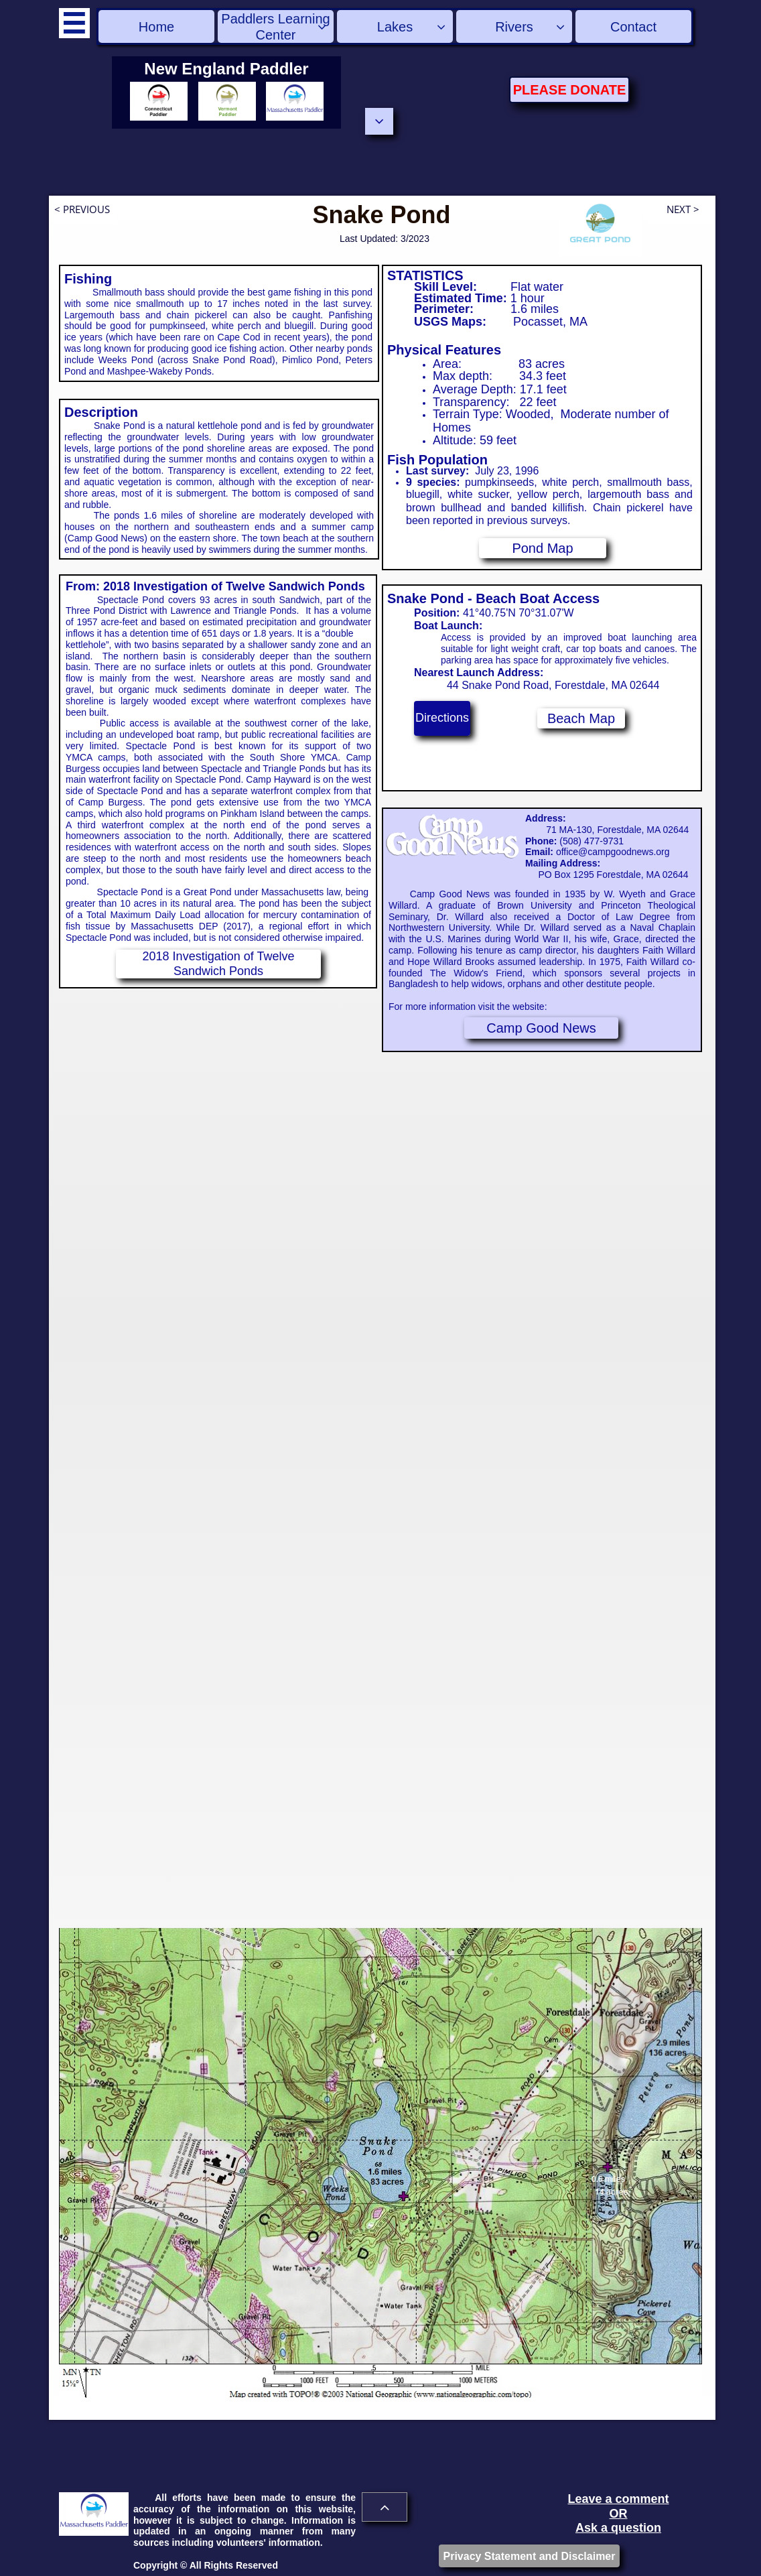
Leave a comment (618, 2499)
